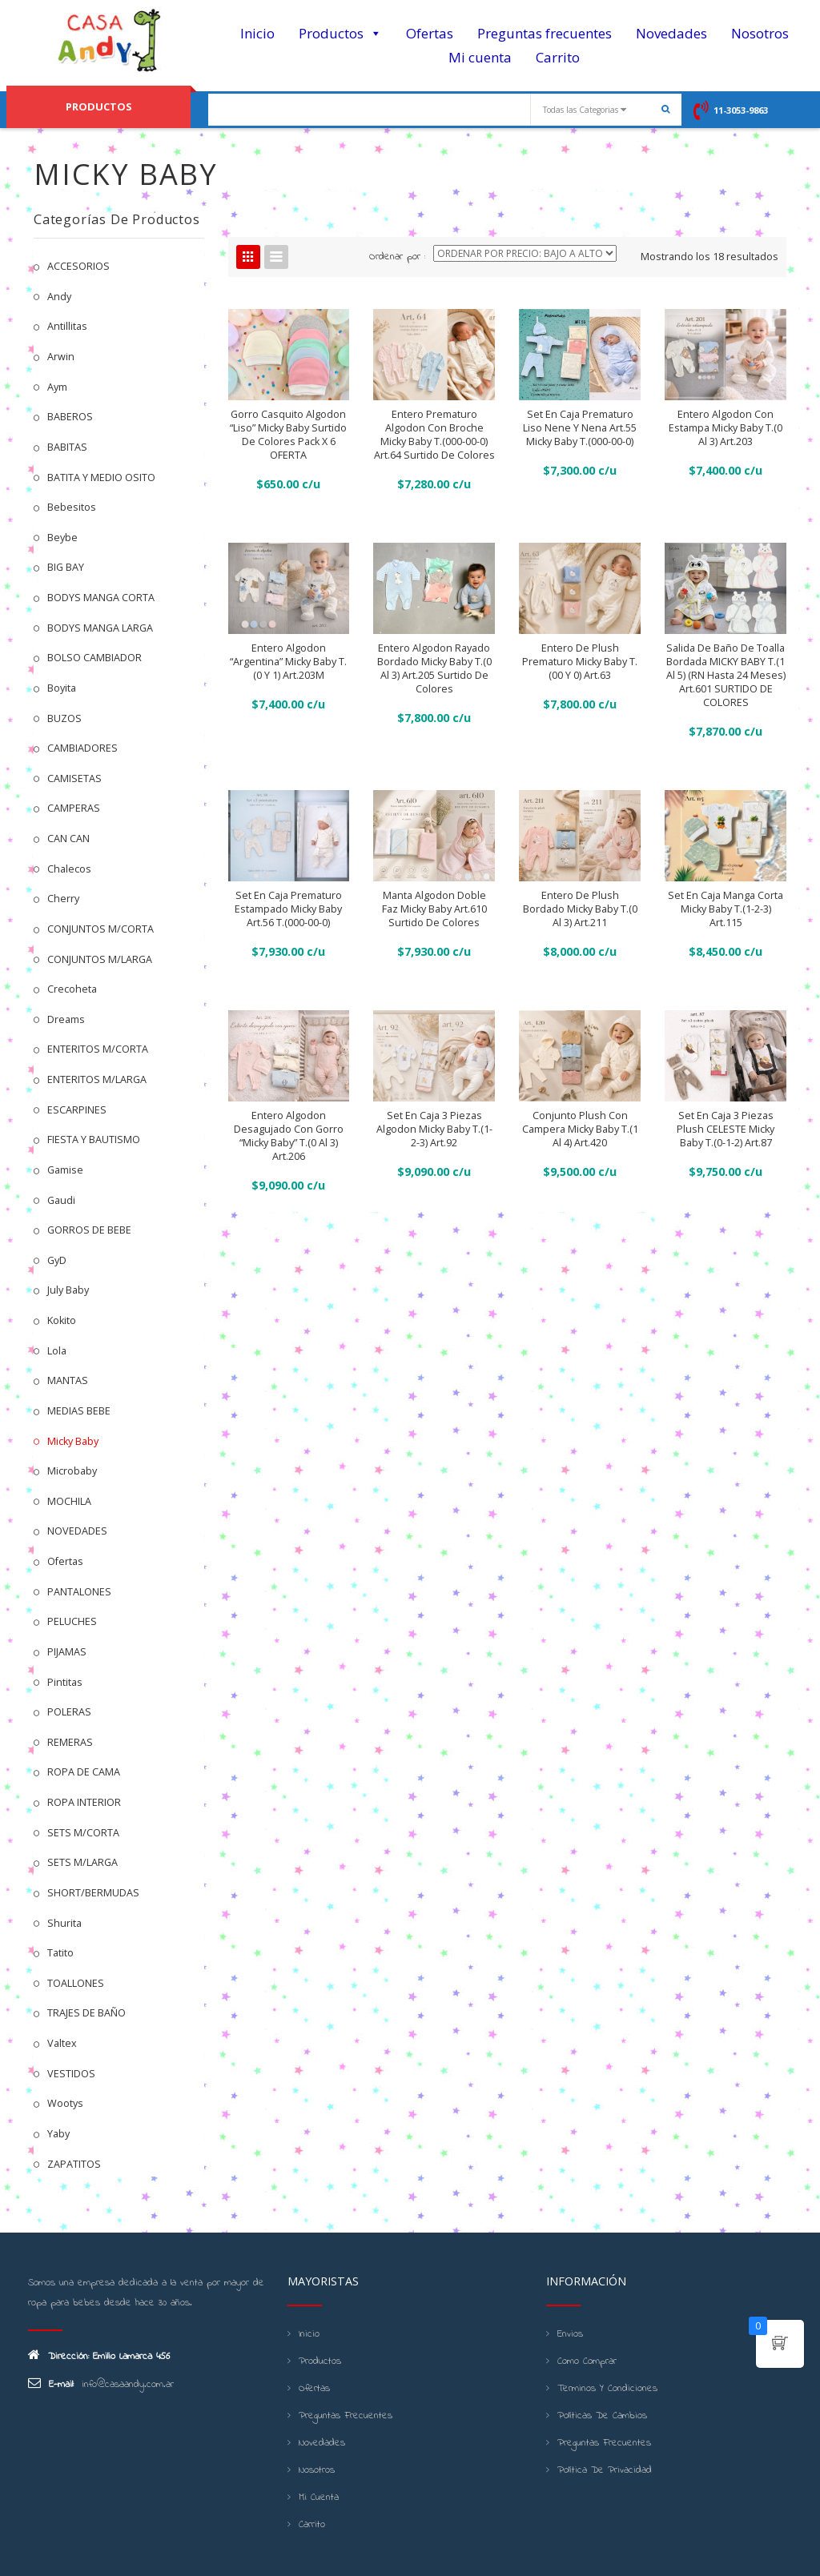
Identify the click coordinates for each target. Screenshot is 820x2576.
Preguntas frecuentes (544, 33)
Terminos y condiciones (607, 2388)
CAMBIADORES (82, 748)
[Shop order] (525, 253)
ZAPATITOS (74, 2164)
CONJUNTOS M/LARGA (99, 959)
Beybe (62, 537)
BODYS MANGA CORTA (101, 597)
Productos (340, 34)
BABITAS (67, 447)
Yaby (58, 2134)
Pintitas (64, 1682)
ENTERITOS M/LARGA (97, 1079)
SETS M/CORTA (83, 1833)
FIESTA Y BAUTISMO (93, 1139)
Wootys (65, 2103)
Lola (56, 1351)
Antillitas (67, 326)
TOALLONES (75, 1983)
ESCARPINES (77, 1110)
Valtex (62, 2043)
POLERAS (69, 1712)
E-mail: (51, 2384)
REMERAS (70, 1742)
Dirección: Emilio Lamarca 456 (99, 2356)
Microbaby (72, 1471)
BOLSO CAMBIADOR (94, 657)
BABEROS (70, 416)
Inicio (257, 33)
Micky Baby (72, 1441)
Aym (57, 387)
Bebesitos (71, 507)
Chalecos (69, 869)
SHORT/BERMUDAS (93, 1893)
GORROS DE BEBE (89, 1230)
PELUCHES (72, 1621)
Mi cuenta (480, 57)
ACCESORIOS (78, 266)
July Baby (68, 1290)
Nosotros (760, 33)
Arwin (60, 356)
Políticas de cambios (602, 2416)
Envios (570, 2334)
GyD (56, 1260)
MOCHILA (69, 1501)
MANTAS (67, 1380)
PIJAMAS (66, 1652)
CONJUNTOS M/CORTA (100, 929)
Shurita (64, 1923)
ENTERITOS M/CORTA (97, 1049)
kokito (61, 1320)
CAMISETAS (74, 778)
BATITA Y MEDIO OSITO (101, 477)
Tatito (60, 1953)
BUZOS (64, 718)
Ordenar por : (397, 257)
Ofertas (429, 33)
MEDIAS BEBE (79, 1411)
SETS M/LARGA (82, 1862)
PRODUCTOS (98, 106)
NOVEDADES (77, 1531)
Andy (59, 296)
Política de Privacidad (604, 2470)
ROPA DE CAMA (83, 1772)
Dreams (66, 1019)
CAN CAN (68, 838)
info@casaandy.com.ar (128, 2384)
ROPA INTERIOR (84, 1802)
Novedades (671, 33)
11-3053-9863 (740, 110)
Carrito (558, 57)
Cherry (63, 898)
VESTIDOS (71, 2073)
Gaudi (61, 1200)
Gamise (65, 1170)
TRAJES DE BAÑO (86, 2013)
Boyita (61, 688)
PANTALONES (79, 1592)
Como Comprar (587, 2361)
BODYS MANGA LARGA (100, 628)
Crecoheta (72, 989)
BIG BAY (65, 567)
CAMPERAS (73, 808)
